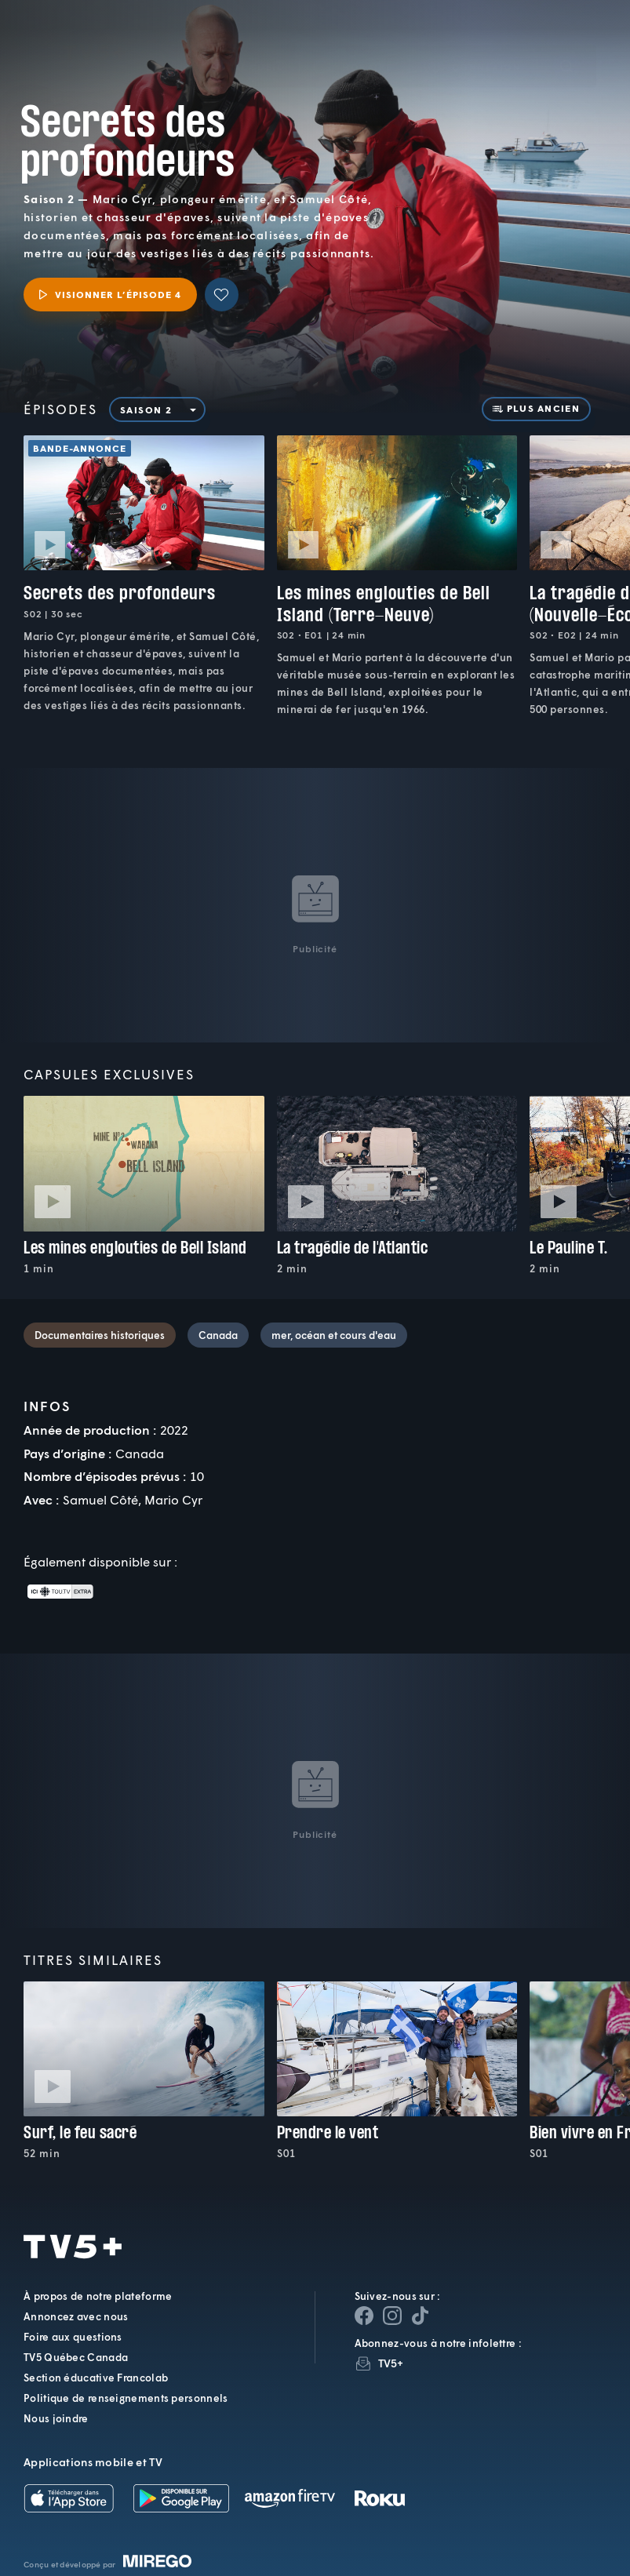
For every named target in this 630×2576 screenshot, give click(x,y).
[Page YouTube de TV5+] (420, 2315)
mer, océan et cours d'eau (333, 1335)
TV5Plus (94, 30)
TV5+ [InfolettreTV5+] (391, 2363)
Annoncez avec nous (76, 2316)
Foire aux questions (73, 2336)
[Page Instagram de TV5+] (392, 2315)
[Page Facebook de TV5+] (364, 2315)
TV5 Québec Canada (76, 2357)
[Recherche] (566, 43)
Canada (218, 1335)
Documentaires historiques (100, 1335)
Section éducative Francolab (96, 2377)
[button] (354, 43)
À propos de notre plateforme (98, 2296)
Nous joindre (56, 2418)
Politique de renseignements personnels (126, 2398)
